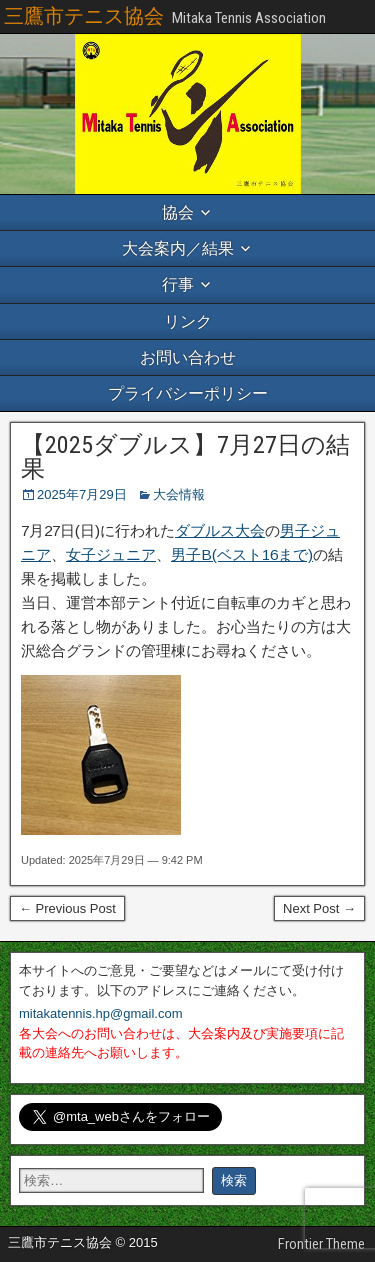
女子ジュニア (111, 554)
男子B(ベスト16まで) (242, 554)
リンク (188, 321)
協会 (178, 212)
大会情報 (179, 494)
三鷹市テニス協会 (84, 16)
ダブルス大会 (220, 530)
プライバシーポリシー (188, 393)
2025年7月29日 (82, 494)
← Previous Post (67, 908)
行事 (178, 284)
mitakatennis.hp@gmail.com (100, 1013)
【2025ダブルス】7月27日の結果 (185, 457)
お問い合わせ (188, 357)
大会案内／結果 (178, 248)
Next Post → (319, 908)
